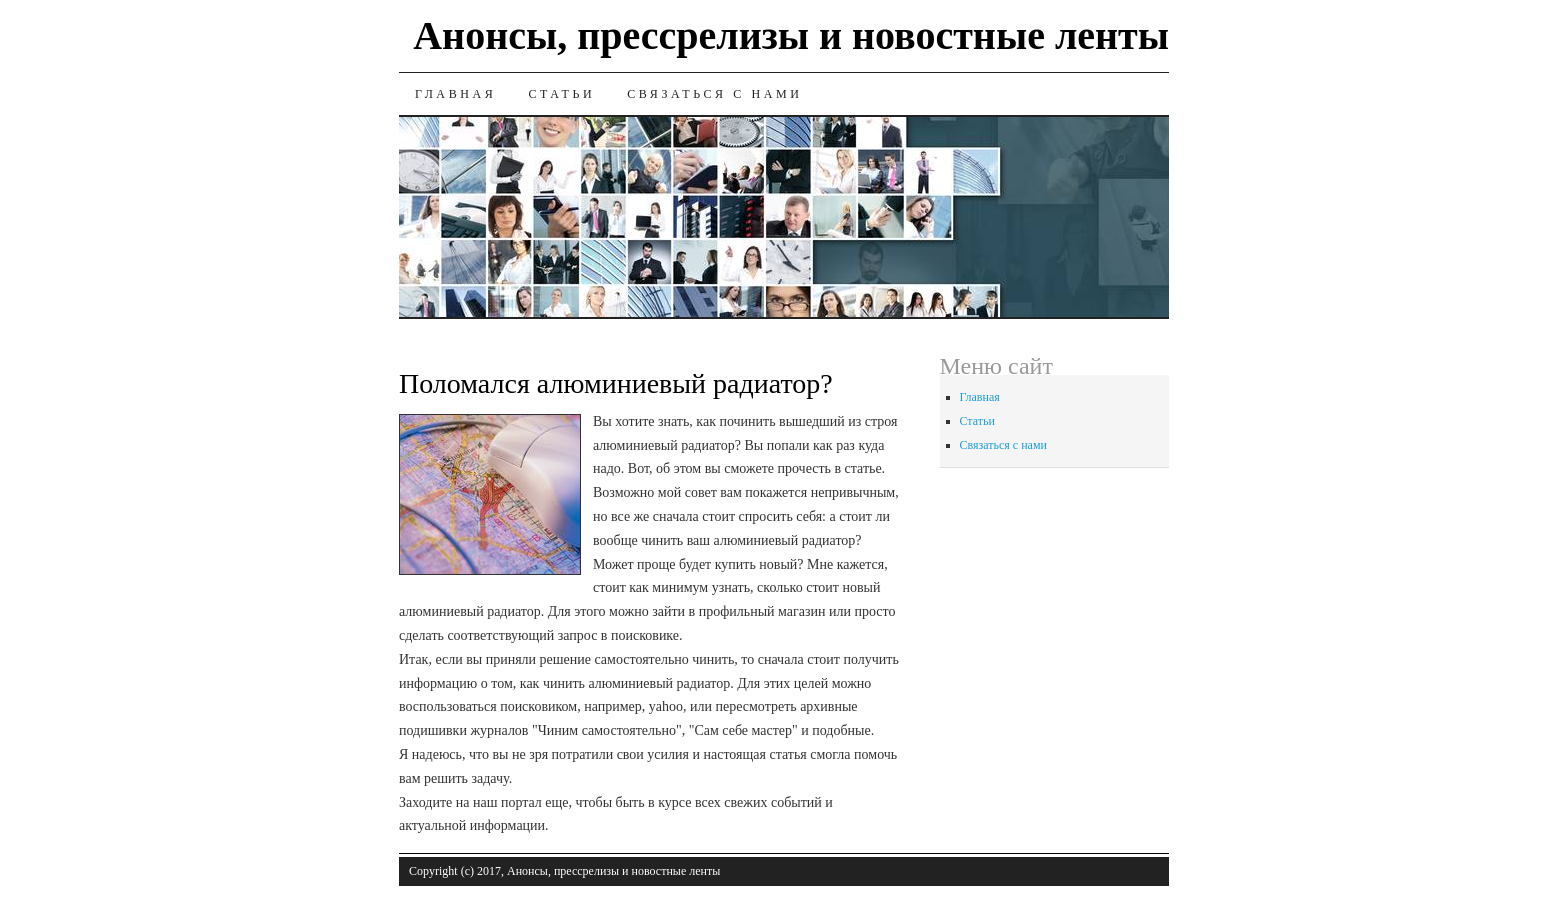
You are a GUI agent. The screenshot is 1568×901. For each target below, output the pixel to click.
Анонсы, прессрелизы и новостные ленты (791, 35)
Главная (455, 94)
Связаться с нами (714, 94)
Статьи (561, 94)
